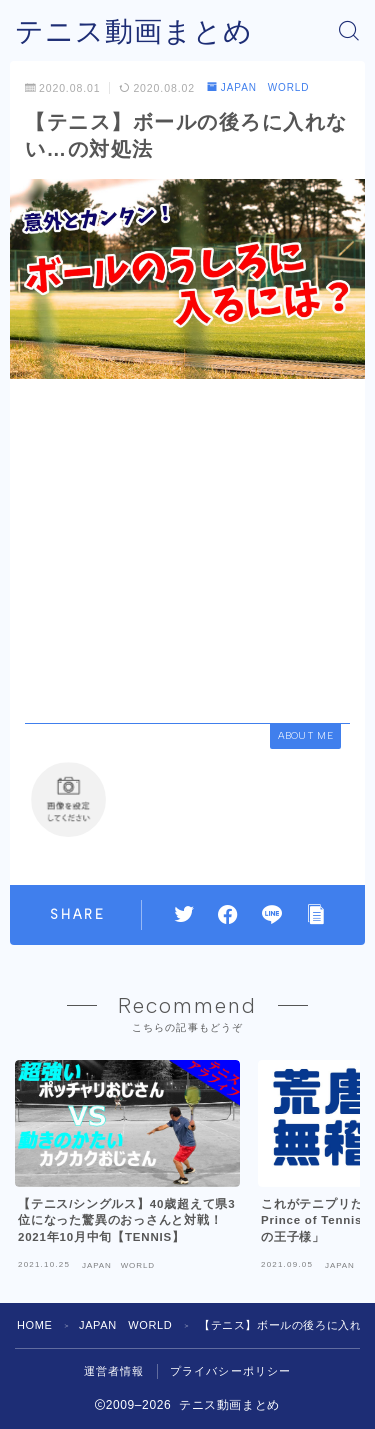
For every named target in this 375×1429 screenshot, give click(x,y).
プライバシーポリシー (231, 1371)
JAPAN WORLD (258, 87)
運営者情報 (114, 1371)
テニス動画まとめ (134, 31)
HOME (34, 1325)
